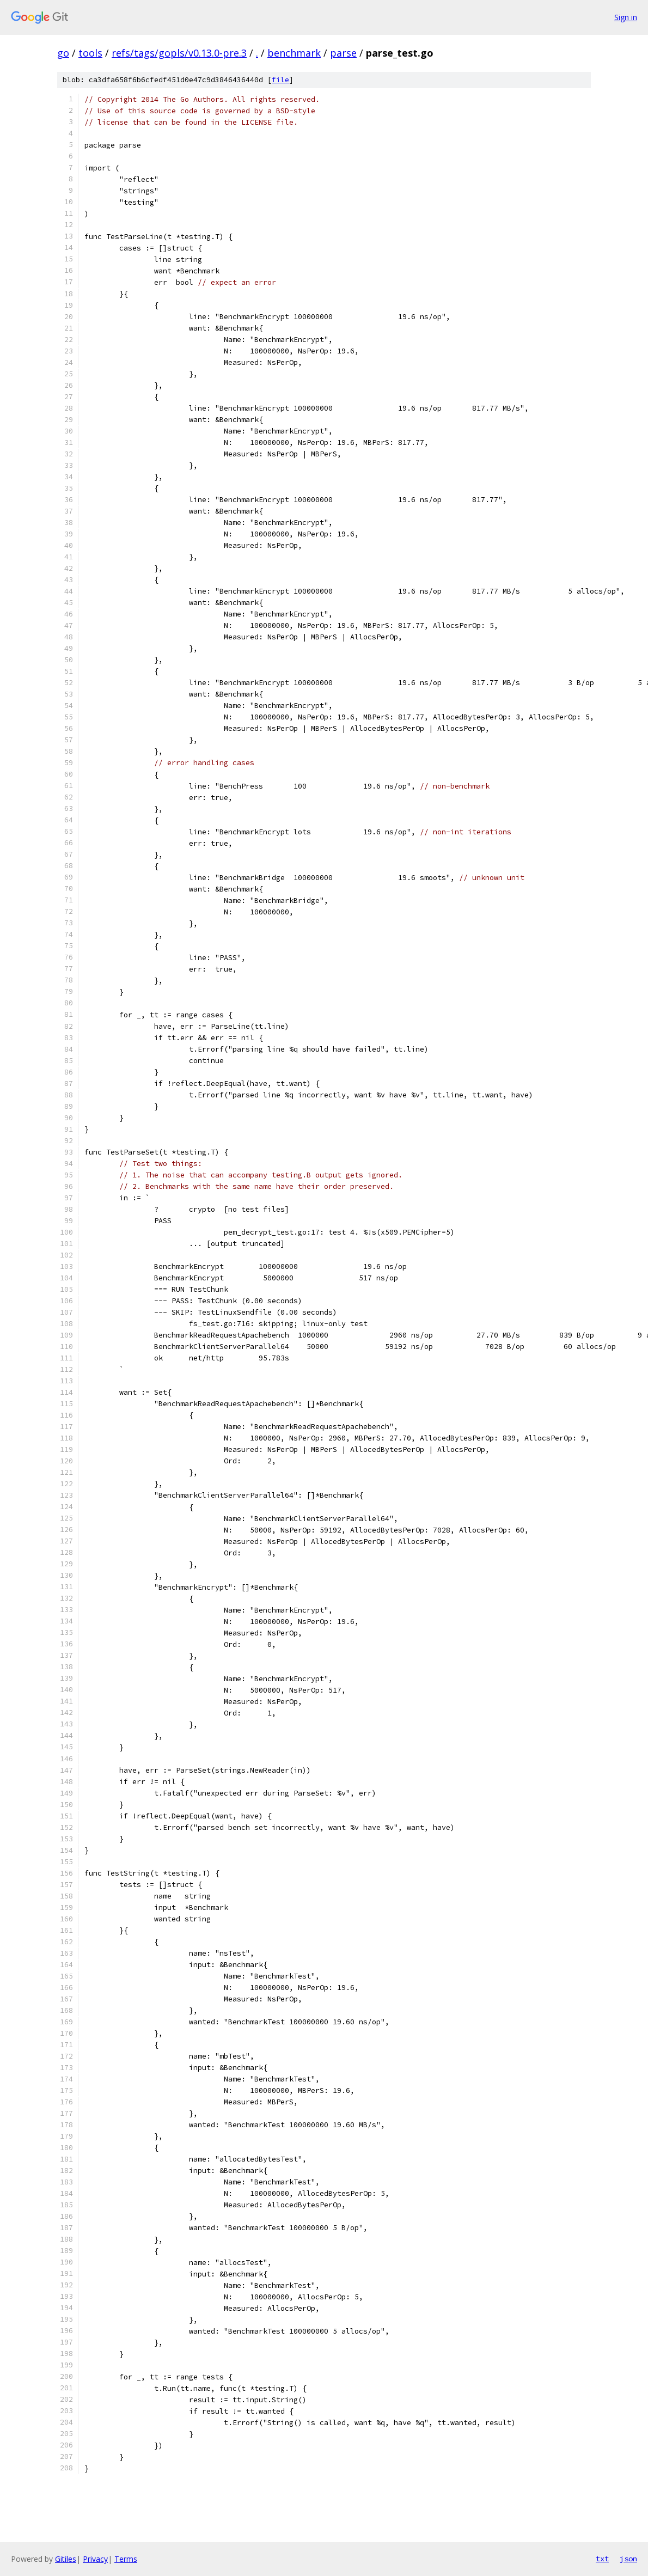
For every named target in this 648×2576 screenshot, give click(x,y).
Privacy (95, 2559)
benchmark (294, 52)
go (63, 52)
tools (90, 52)
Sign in (625, 17)
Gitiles (65, 2559)
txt (602, 2558)
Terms (125, 2559)
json (628, 2558)
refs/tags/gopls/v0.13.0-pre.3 (179, 52)
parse (343, 52)
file (280, 79)
